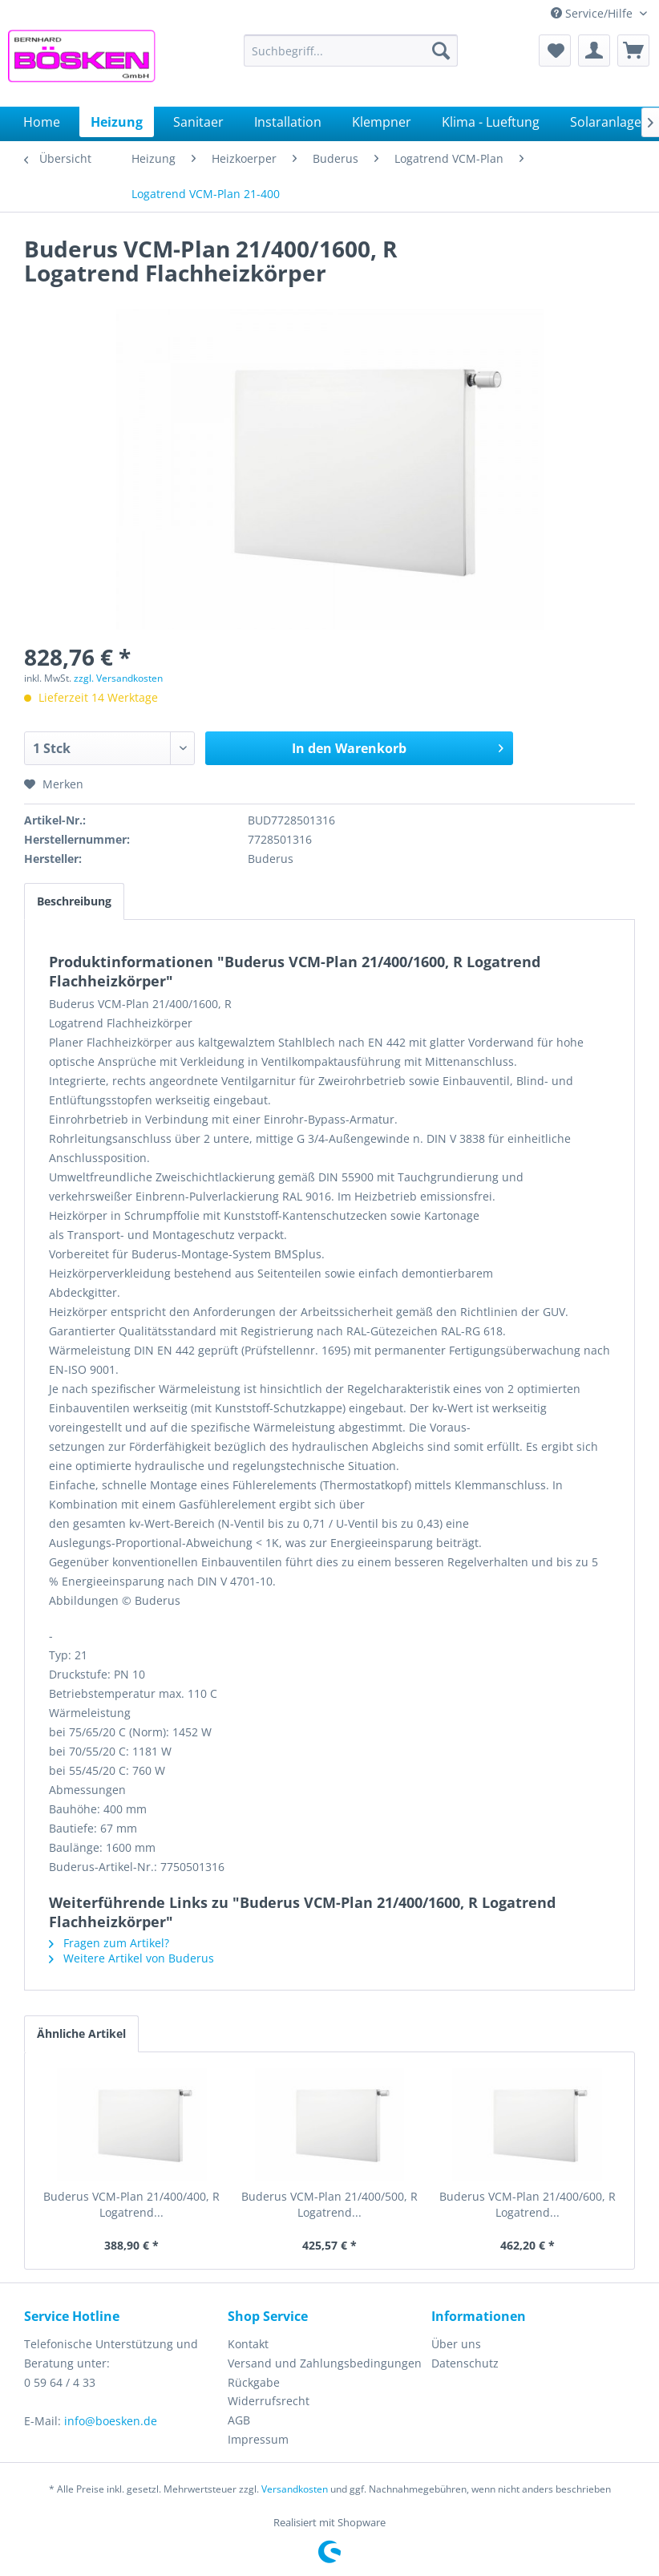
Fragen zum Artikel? (109, 1942)
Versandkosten (294, 2489)
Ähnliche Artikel (81, 2033)
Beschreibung (74, 901)
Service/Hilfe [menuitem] (593, 13)
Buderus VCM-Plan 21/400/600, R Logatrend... (527, 2204)
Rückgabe (254, 2382)
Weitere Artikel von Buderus (131, 1958)
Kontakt (248, 2343)
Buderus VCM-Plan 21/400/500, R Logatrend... (329, 2204)
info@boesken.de (110, 2420)
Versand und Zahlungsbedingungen (325, 2363)
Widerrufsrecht (268, 2400)
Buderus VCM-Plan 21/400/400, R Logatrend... (131, 2204)
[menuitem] (351, 50)
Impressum (258, 2439)
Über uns (456, 2343)
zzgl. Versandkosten (118, 678)
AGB (239, 2420)
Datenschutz (465, 2363)
